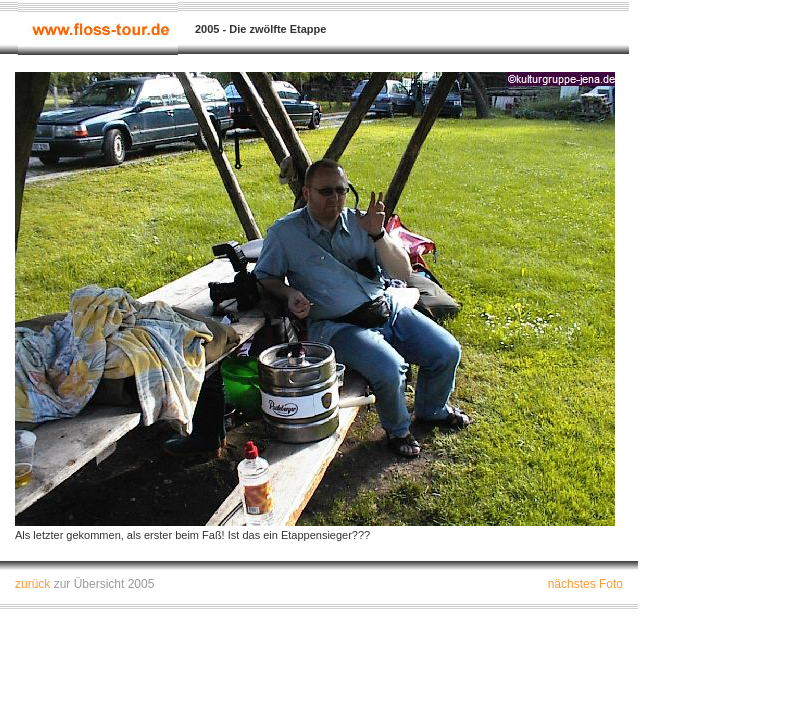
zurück (32, 584)
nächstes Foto (585, 584)
